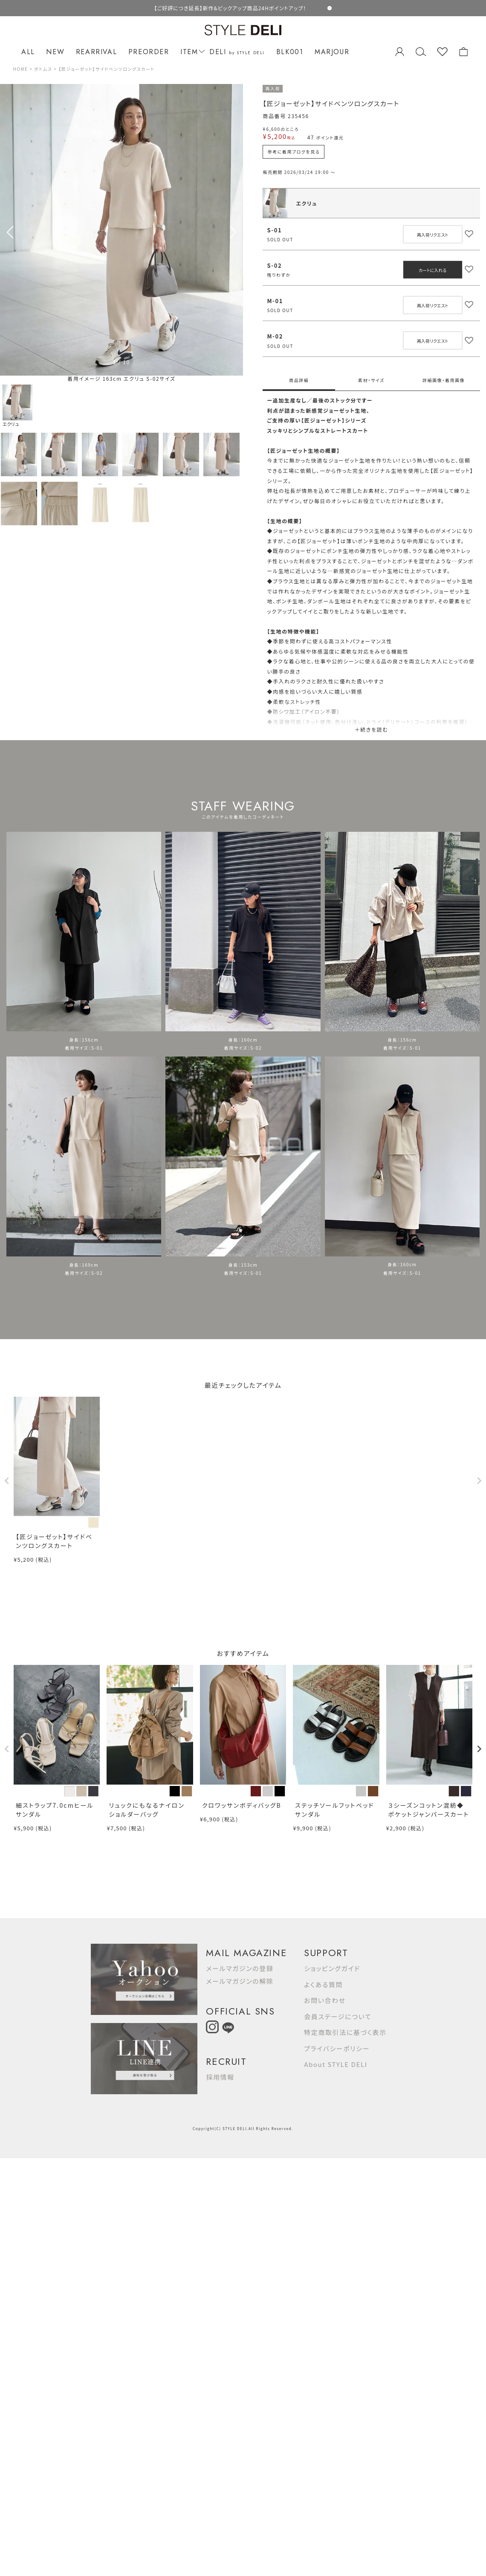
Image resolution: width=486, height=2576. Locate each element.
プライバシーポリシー (337, 2048)
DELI (237, 52)
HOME (20, 69)
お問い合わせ (325, 2000)
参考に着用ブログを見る (293, 151)
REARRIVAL (96, 52)
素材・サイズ (371, 380)
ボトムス (43, 69)
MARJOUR (332, 52)
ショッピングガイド (332, 1968)
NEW (55, 52)
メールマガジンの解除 (239, 1981)
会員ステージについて (337, 2016)
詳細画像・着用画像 (443, 380)
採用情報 (220, 2076)
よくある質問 (323, 1984)
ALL (28, 52)
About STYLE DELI (335, 2064)
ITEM (191, 52)
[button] (233, 232)
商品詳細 (299, 380)
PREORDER (148, 52)
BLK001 (290, 52)
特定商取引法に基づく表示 (345, 2032)
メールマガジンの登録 (239, 1968)
